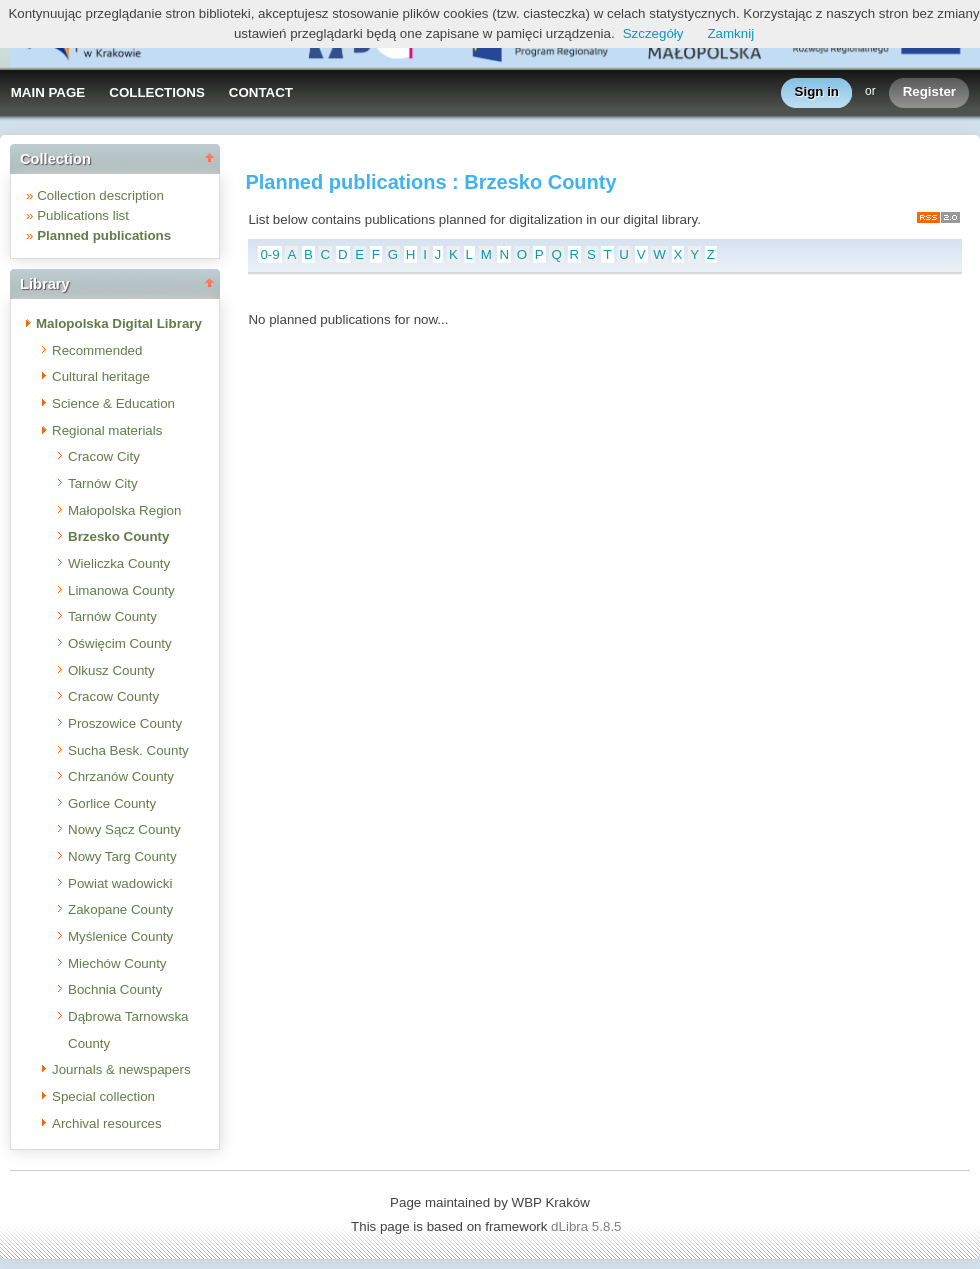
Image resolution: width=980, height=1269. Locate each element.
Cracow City (104, 456)
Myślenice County (120, 936)
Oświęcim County (120, 643)
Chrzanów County (121, 776)
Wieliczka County (119, 563)
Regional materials (107, 430)
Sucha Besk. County (128, 750)
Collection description (100, 195)
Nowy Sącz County (124, 829)
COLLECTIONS (157, 92)
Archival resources (107, 1123)
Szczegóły (653, 33)
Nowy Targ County (122, 856)
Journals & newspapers (121, 1069)
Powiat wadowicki (120, 883)
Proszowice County (125, 723)
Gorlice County (112, 803)
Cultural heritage (101, 376)
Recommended (97, 350)
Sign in (817, 92)
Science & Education (113, 403)
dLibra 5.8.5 (588, 1226)
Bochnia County (115, 989)
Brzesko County (118, 536)
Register (929, 92)
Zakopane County (120, 909)
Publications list (83, 215)
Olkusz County (111, 670)
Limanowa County (121, 590)
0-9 (269, 254)
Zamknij (730, 33)
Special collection (103, 1096)
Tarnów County (112, 616)
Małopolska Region (124, 510)
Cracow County (113, 696)
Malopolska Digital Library (119, 323)
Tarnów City (103, 483)
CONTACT (261, 92)
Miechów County (117, 963)
